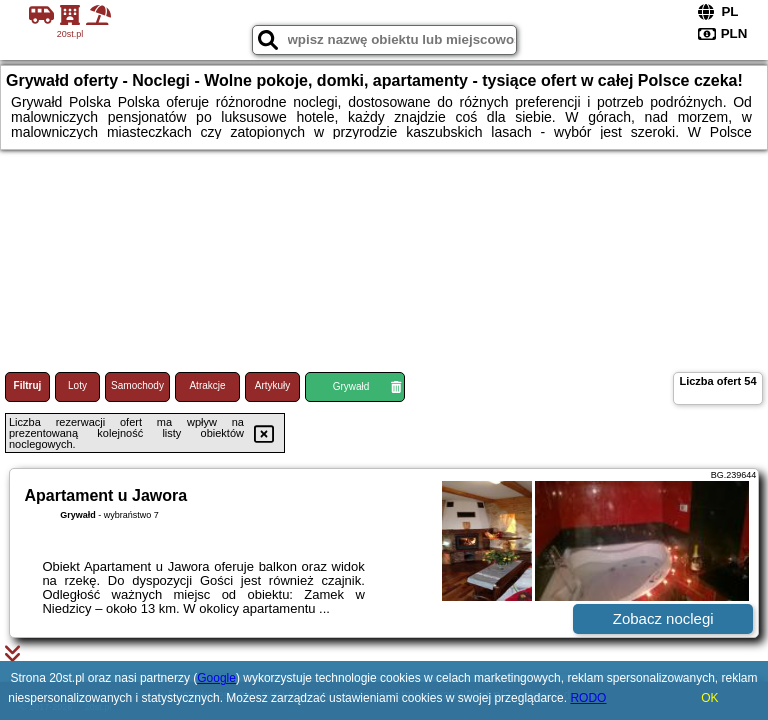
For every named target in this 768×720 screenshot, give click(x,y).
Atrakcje (207, 385)
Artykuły (273, 385)
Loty (77, 385)
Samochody (137, 385)
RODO (588, 698)
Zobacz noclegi (663, 618)
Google (216, 678)
